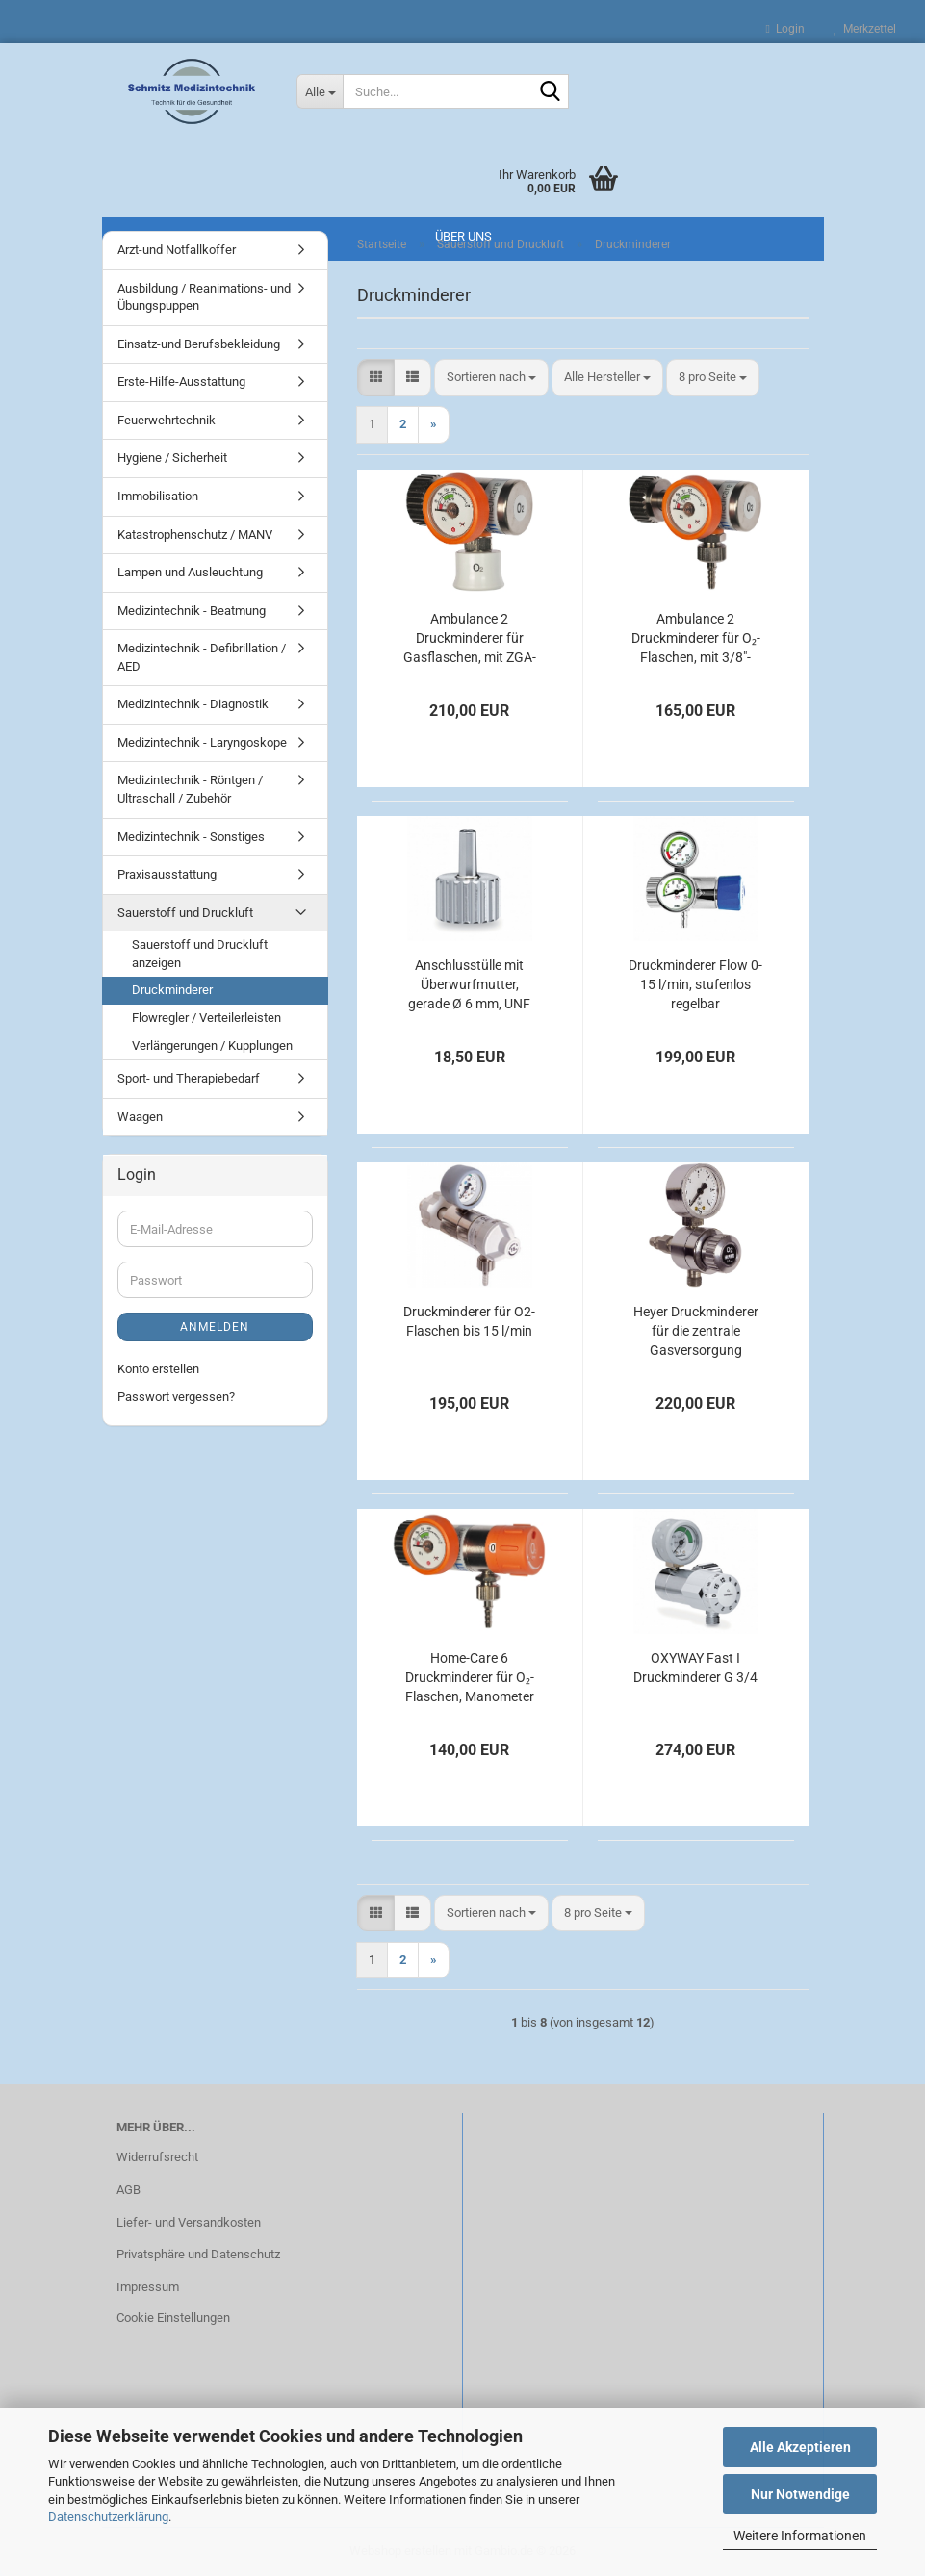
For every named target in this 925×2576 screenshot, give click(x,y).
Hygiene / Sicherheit (172, 457)
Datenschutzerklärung (108, 2517)
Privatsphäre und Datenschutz (198, 2254)
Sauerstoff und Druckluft (185, 912)
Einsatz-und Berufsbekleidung (198, 344)
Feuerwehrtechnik (166, 420)
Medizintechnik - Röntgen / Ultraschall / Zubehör (190, 789)
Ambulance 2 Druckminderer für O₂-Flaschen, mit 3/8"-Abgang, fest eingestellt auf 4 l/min (695, 639)
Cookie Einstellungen (173, 2317)
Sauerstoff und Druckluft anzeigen (200, 953)
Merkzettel (865, 29)
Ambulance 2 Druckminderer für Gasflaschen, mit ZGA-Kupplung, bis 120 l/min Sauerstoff (469, 639)
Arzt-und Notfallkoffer (176, 249)
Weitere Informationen (799, 2535)
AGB (128, 2189)
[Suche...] (319, 91)
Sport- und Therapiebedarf (188, 1078)
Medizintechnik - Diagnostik (193, 704)
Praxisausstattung (167, 874)
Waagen (140, 1116)
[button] (376, 377)
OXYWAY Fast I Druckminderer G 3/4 (695, 1667)
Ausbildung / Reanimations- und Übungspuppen (204, 297)
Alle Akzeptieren (800, 2447)
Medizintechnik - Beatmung (191, 610)
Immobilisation (157, 496)
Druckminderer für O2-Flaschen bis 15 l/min (469, 1321)
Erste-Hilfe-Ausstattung (181, 381)
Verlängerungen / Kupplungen (212, 1045)
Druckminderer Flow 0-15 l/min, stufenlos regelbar (695, 984)
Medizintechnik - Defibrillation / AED (201, 657)
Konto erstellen (158, 1369)
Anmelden (214, 1327)
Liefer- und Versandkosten (188, 2222)
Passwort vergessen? (176, 1397)
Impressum (147, 2287)
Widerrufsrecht (157, 2157)
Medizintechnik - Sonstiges (191, 836)
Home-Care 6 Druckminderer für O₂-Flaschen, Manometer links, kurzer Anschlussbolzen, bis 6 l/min (469, 1678)
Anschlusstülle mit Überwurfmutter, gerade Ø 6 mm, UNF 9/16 (469, 985)
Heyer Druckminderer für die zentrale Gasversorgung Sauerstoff (695, 1332)
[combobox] (491, 377)
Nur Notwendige (800, 2494)
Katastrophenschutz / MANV (194, 534)
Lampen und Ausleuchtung (190, 572)
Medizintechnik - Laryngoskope (202, 742)
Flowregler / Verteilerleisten (206, 1017)
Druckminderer (172, 989)
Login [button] (785, 29)
